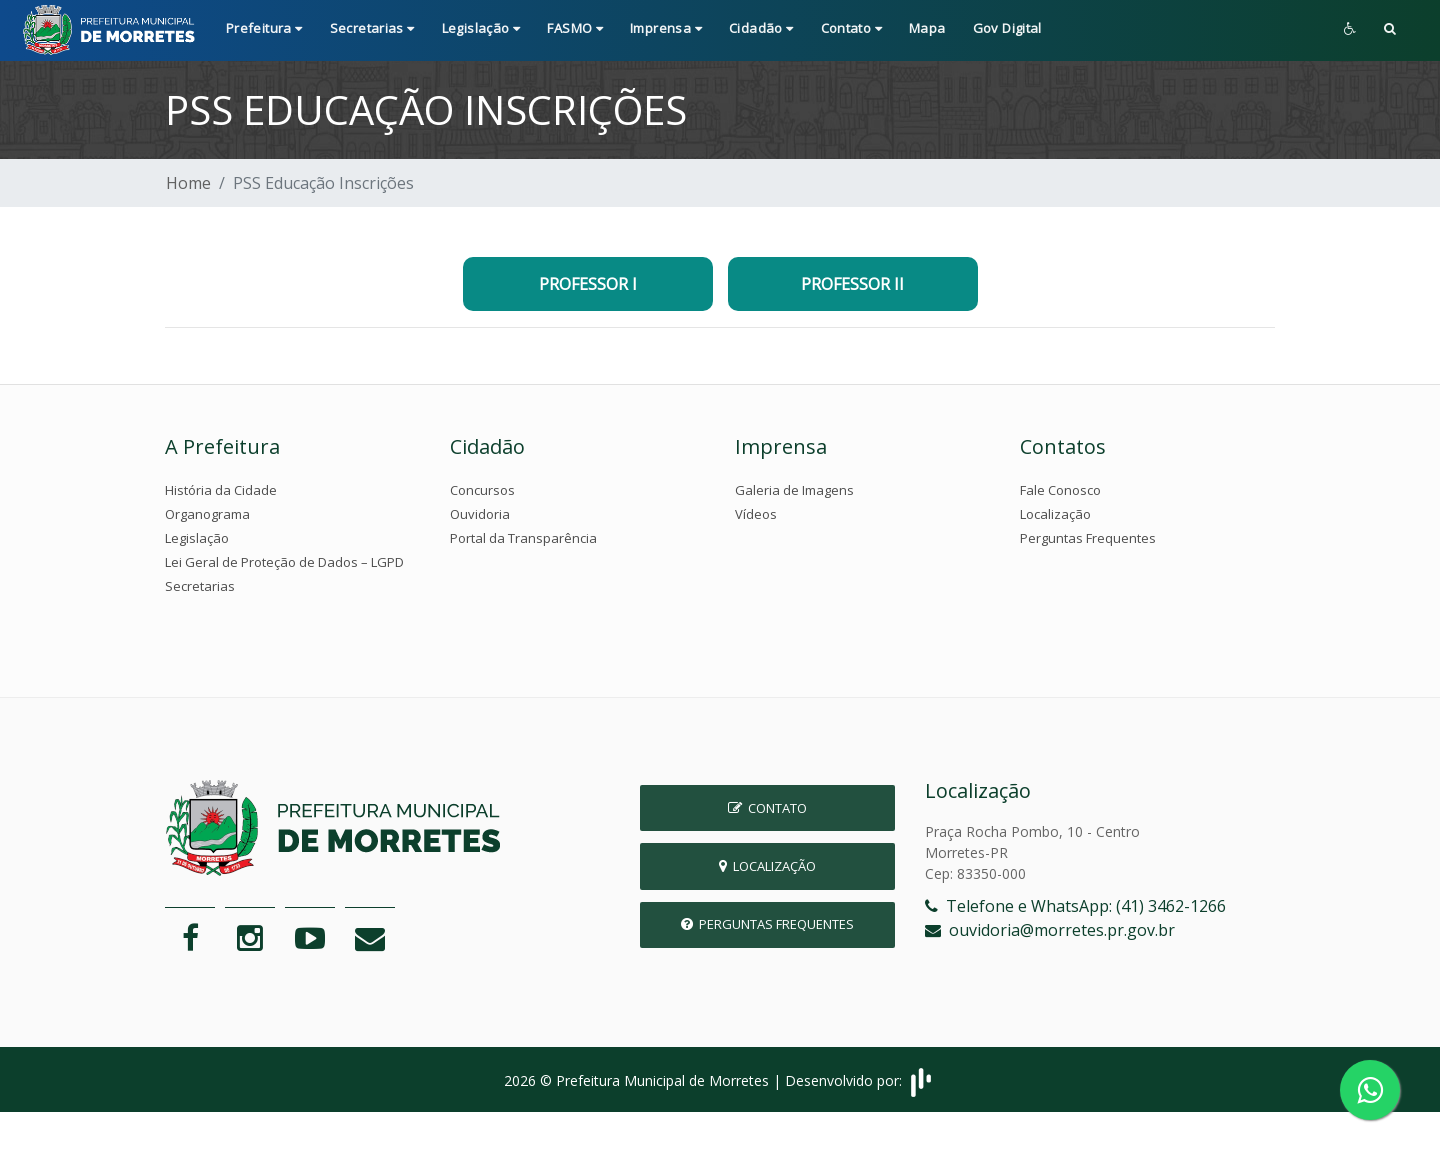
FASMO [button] (575, 28)
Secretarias (200, 586)
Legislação (197, 538)
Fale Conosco (1060, 490)
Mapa (927, 28)
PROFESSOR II (852, 284)
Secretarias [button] (372, 28)
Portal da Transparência (523, 538)
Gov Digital (1007, 28)
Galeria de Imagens (794, 490)
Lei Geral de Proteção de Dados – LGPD (284, 562)
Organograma (207, 514)
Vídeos (756, 514)
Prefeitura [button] (264, 28)
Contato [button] (852, 28)
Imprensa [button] (666, 28)
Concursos (482, 490)
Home (188, 183)
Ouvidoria (480, 514)
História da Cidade (221, 490)
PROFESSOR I (588, 284)
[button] (1390, 30)
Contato (767, 808)
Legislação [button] (481, 28)
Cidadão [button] (761, 28)
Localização (1055, 514)
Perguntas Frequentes (1088, 538)
